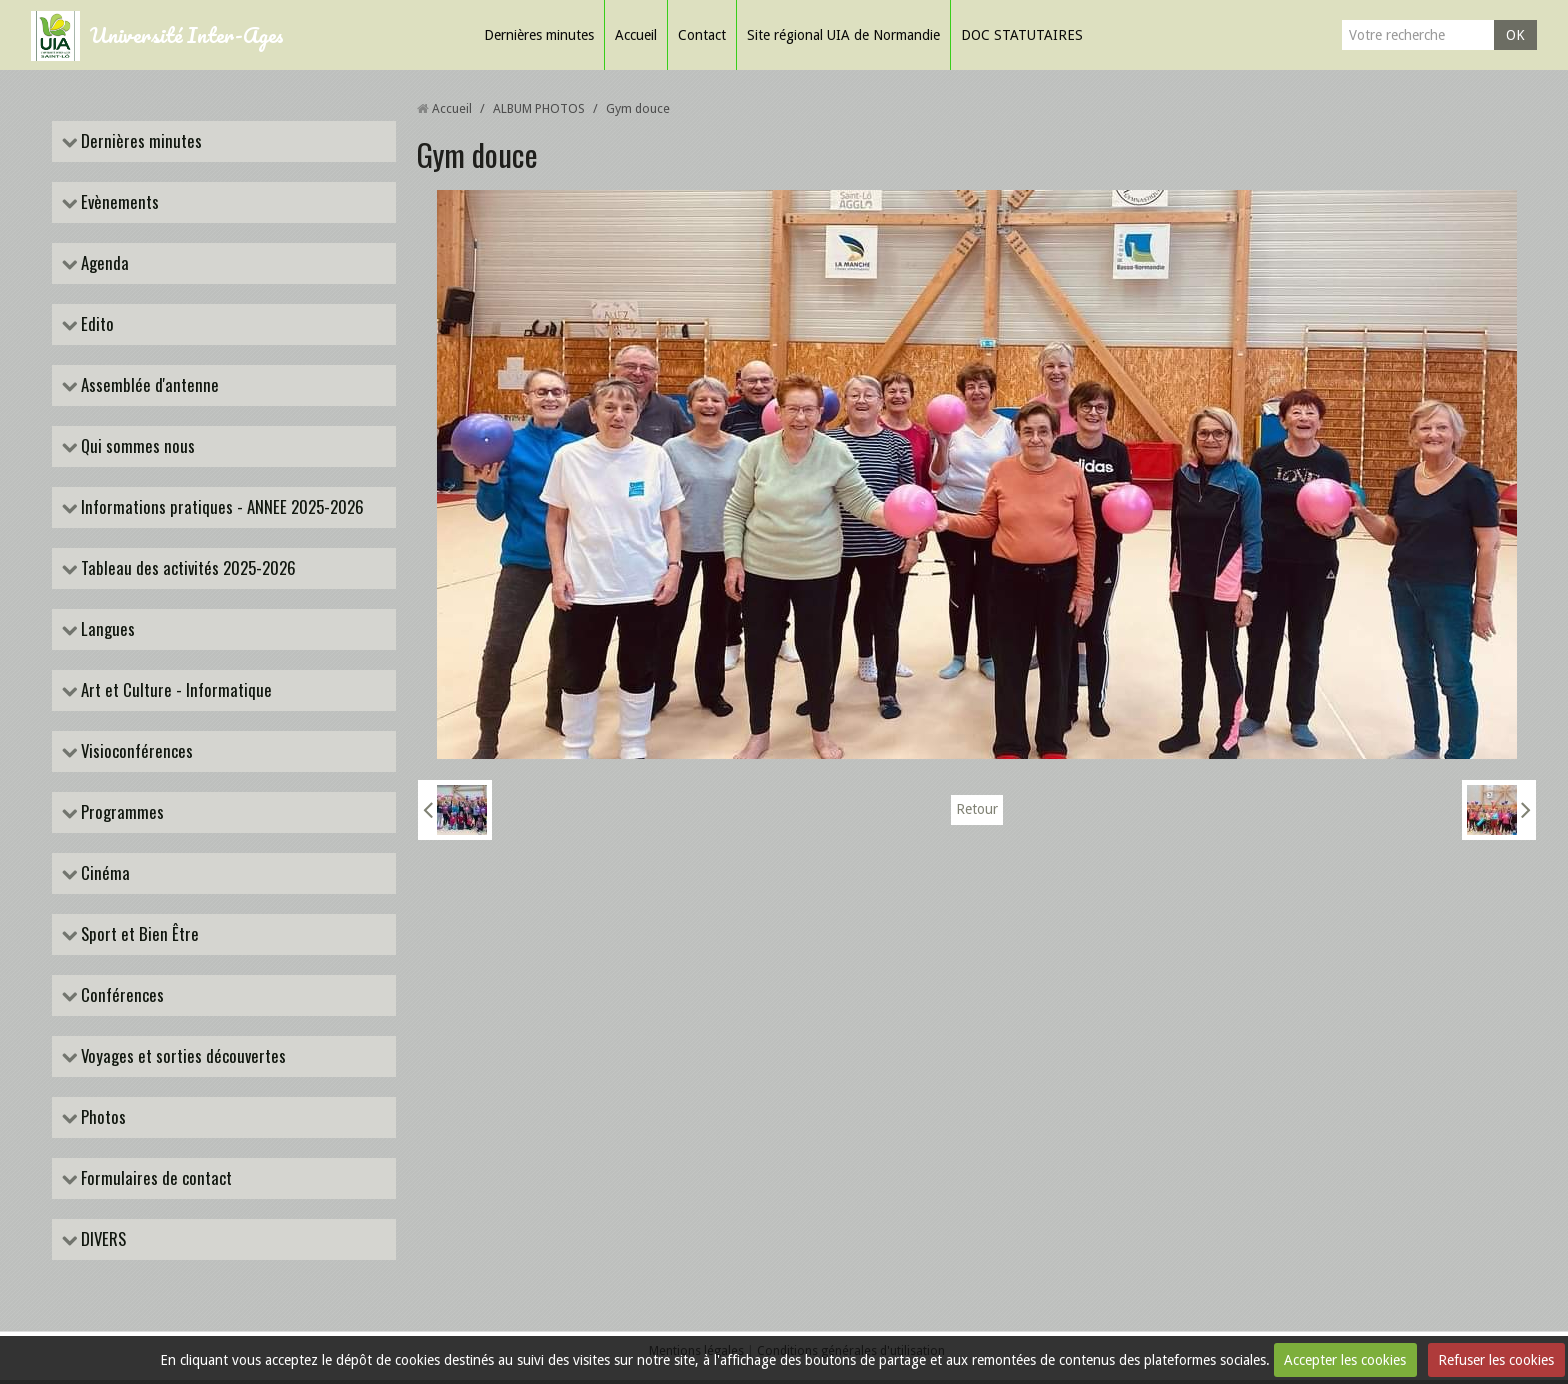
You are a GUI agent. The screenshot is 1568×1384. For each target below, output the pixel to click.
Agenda (104, 263)
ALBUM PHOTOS (539, 108)
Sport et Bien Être (139, 936)
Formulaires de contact (155, 1181)
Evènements (119, 202)
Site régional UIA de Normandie (843, 35)
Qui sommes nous (137, 447)
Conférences (121, 998)
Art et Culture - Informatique (175, 692)
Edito (96, 325)
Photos (102, 1120)
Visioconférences (136, 753)
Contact (702, 35)
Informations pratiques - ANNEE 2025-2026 (221, 508)
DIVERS (102, 1242)
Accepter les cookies (1345, 1360)
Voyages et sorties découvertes (182, 1059)
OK (1515, 35)
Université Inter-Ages (187, 34)
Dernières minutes (539, 35)
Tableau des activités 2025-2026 (187, 569)
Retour (977, 810)
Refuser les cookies (1496, 1360)
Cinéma (104, 875)
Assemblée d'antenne (149, 386)
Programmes (121, 814)
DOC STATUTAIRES (1022, 35)
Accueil (636, 35)
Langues (107, 631)
